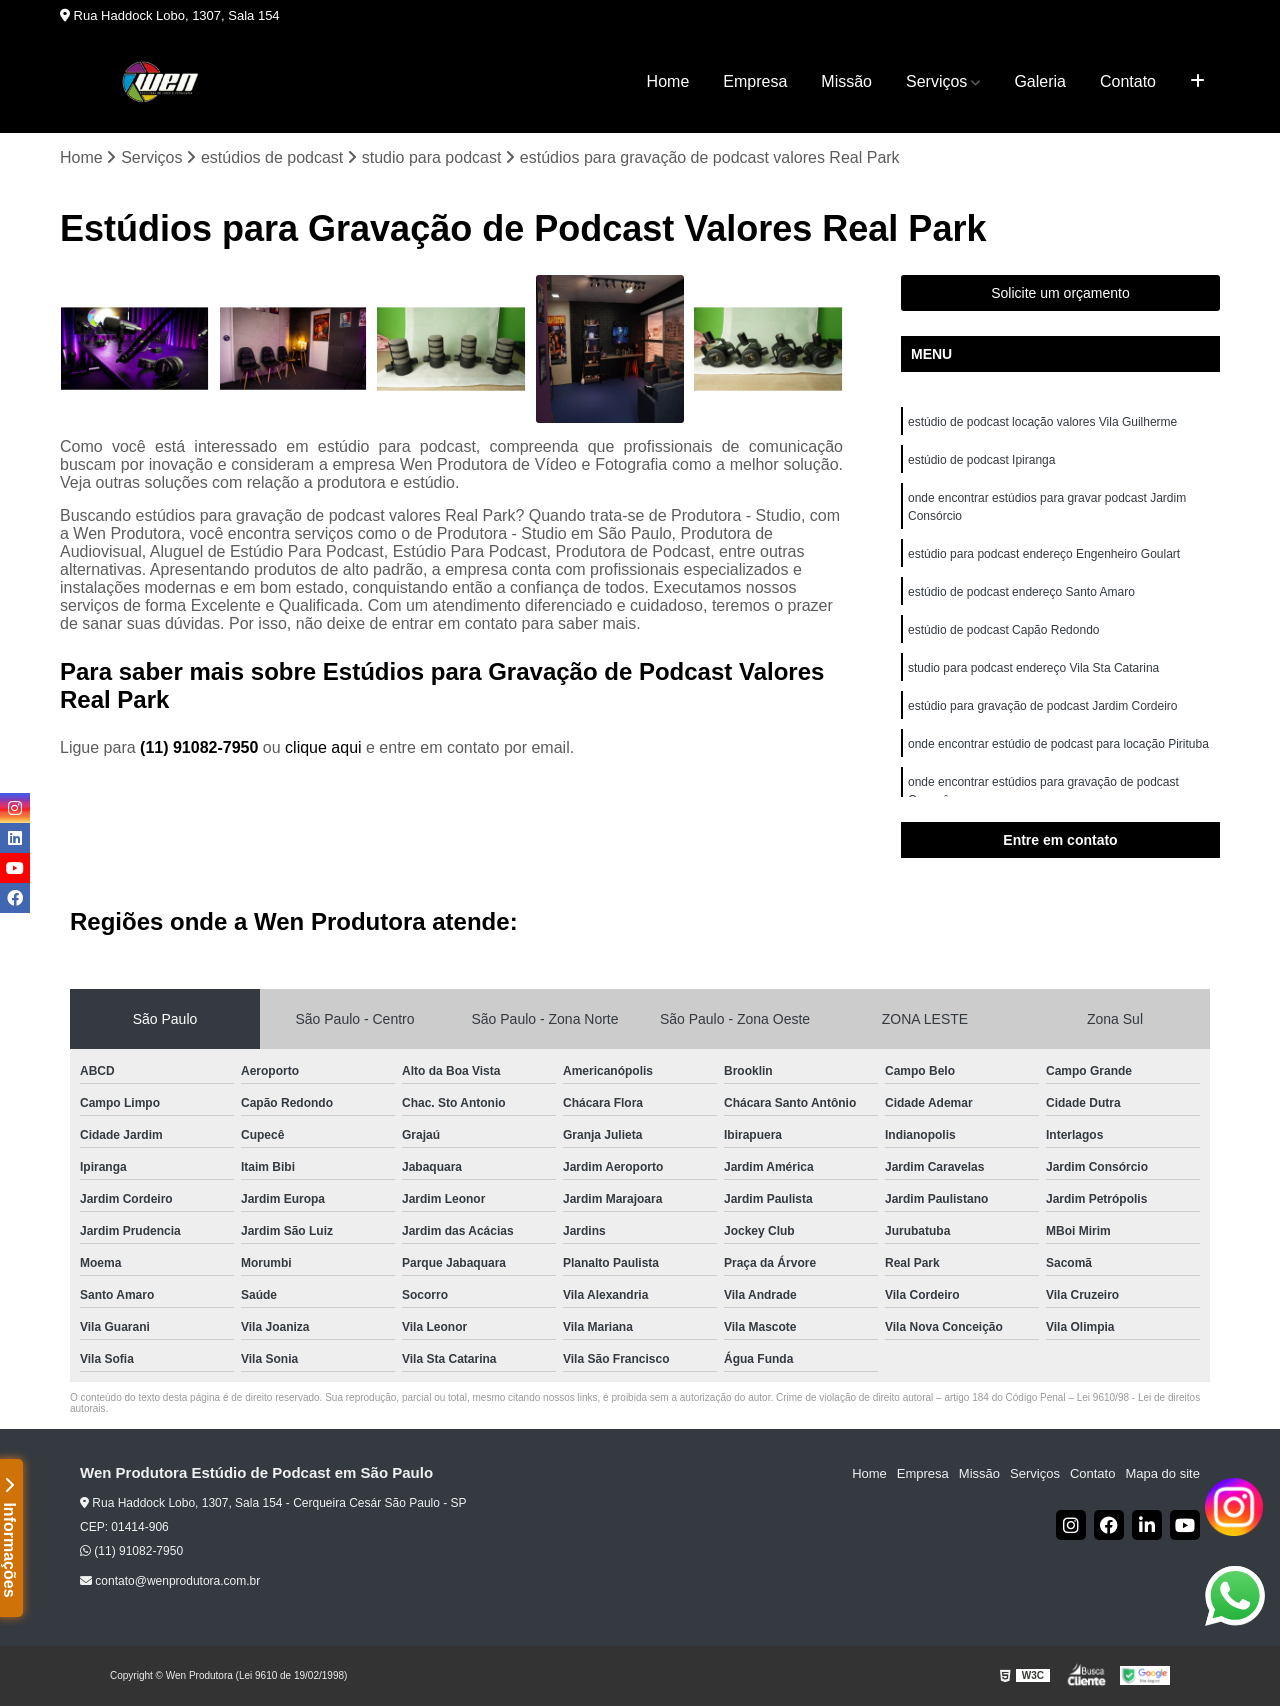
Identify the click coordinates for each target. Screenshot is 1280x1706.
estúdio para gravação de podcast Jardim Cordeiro (1042, 706)
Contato (1128, 81)
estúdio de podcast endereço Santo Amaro (1021, 592)
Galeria (1040, 81)
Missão (846, 81)
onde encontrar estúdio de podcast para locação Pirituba (1058, 744)
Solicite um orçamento (1060, 293)
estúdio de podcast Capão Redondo (1003, 630)
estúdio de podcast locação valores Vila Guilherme (1042, 422)
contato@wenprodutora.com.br (170, 1581)
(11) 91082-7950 (201, 747)
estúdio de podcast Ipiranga (981, 460)
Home (668, 81)
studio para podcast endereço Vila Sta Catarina (1033, 668)
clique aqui (323, 747)
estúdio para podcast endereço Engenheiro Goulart (1044, 554)
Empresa (755, 81)
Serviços (936, 81)
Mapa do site (1162, 1473)
